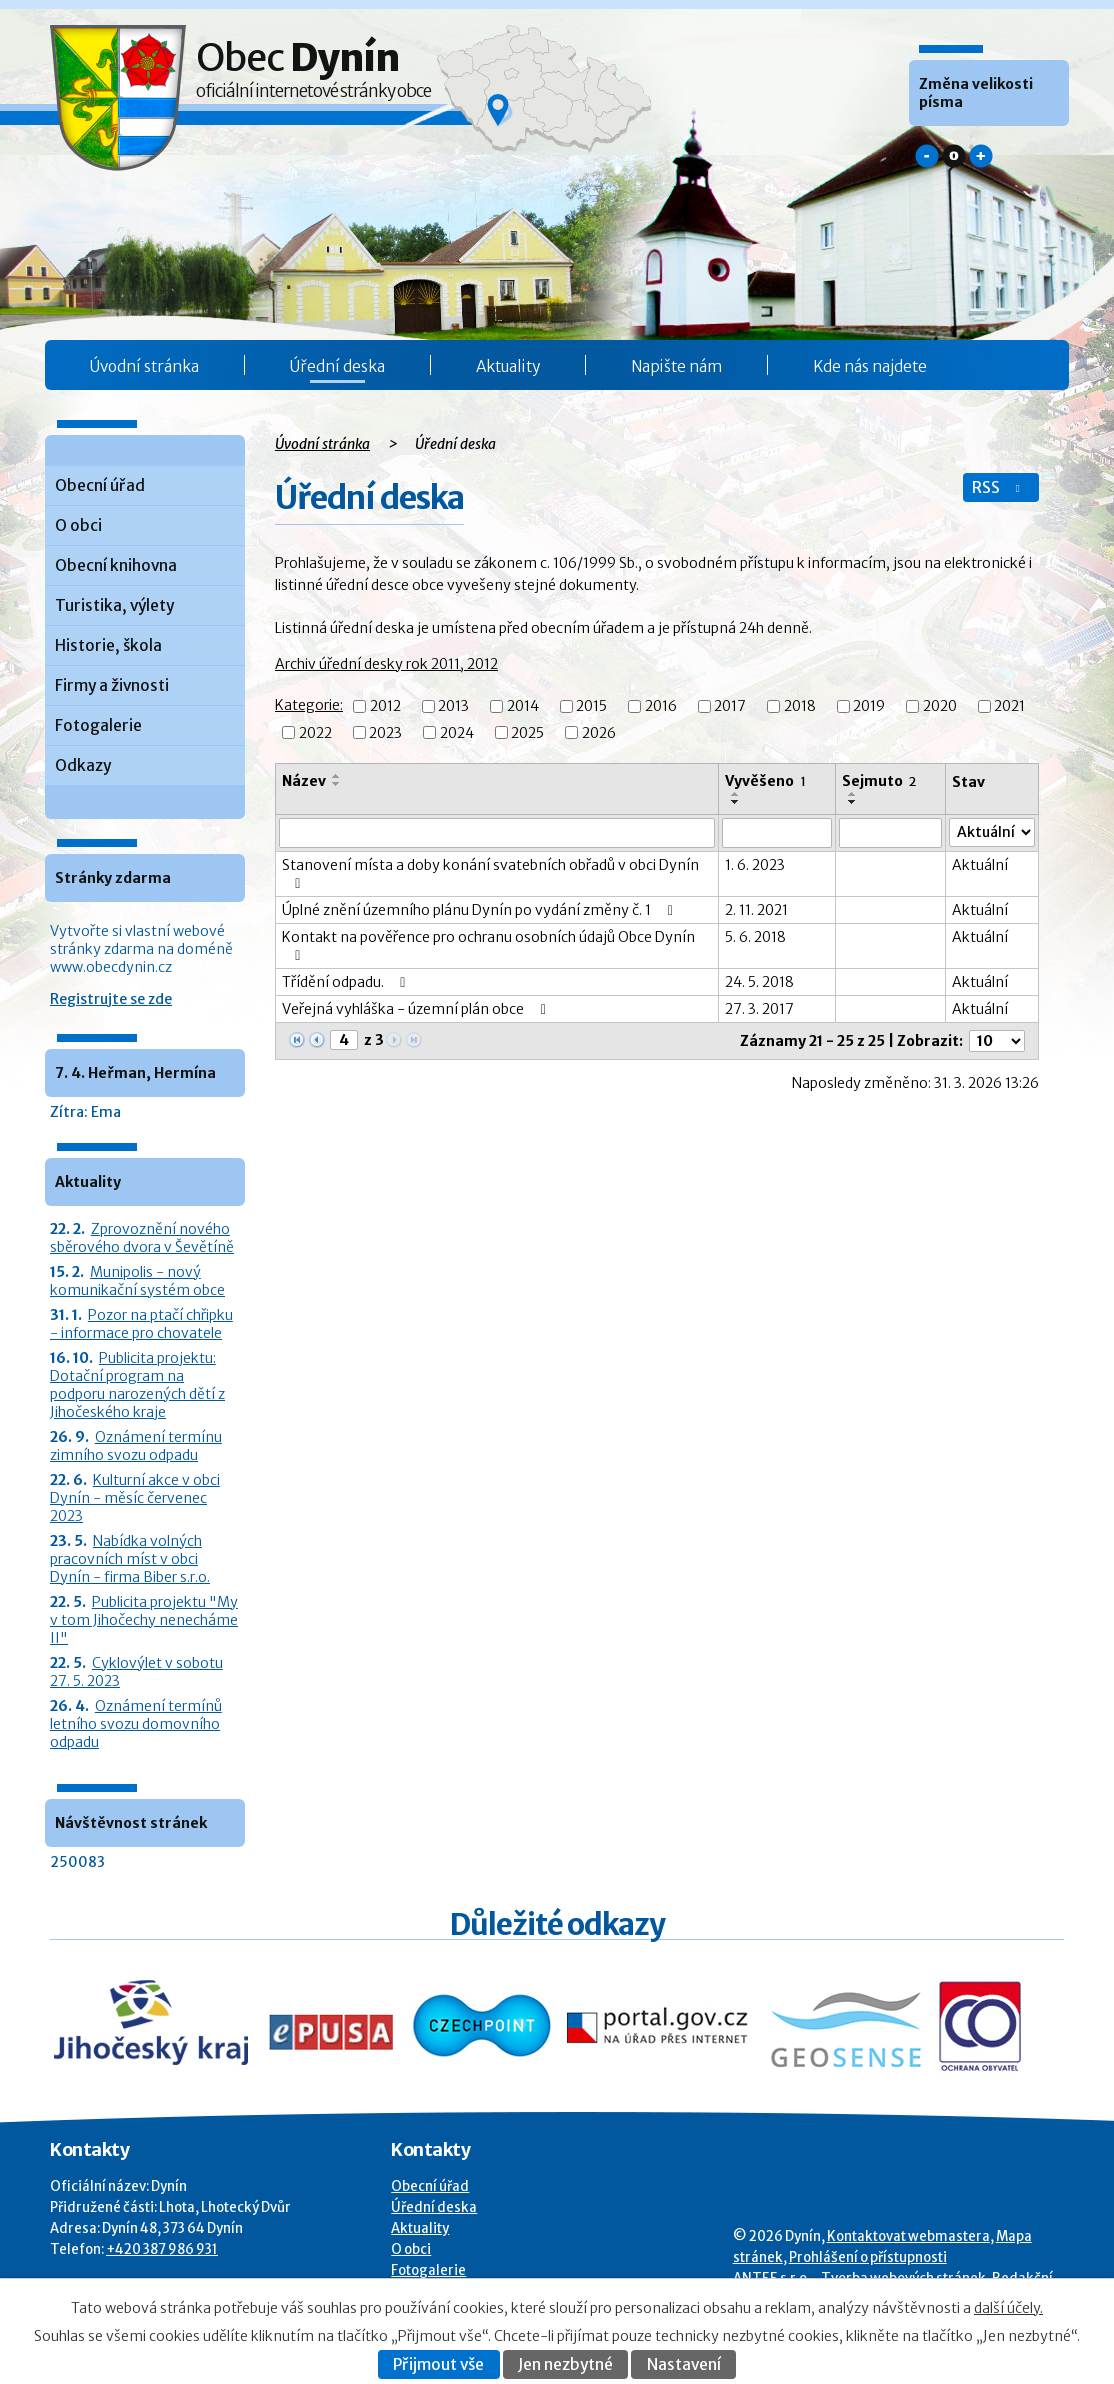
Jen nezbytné (565, 2364)
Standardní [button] (954, 156)
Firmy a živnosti (112, 685)
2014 (523, 707)
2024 (457, 733)
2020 (940, 707)
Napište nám (676, 366)
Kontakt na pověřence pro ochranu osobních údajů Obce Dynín (488, 945)
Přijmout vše (438, 2364)
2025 (527, 733)
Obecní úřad (100, 485)
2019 (869, 707)
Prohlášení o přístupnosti (868, 2257)
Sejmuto (879, 781)
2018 (800, 707)
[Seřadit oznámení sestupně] (337, 784)
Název (304, 781)
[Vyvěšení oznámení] (777, 833)
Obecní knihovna (116, 565)
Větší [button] (981, 156)
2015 (591, 707)
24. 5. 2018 (759, 982)
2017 (730, 707)
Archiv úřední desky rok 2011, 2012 (386, 664)
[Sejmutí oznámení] (890, 833)
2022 (315, 733)
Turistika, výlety (114, 605)
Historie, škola (108, 645)
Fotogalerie (98, 725)
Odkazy (83, 765)
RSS (998, 487)
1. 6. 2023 (755, 865)
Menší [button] (927, 156)
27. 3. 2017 (759, 1009)
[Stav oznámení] (992, 832)
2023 (385, 733)
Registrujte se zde (111, 999)
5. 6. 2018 (755, 937)
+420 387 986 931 (162, 2249)
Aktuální (980, 865)
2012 (385, 707)
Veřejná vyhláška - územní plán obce (417, 1009)
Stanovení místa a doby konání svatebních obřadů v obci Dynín (490, 873)
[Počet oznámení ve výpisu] (997, 1041)
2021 (1009, 707)
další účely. (1008, 2308)
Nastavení (684, 2364)
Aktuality (508, 366)
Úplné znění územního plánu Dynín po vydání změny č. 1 (480, 910)
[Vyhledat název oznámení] (497, 833)
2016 (661, 707)
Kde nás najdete (870, 366)
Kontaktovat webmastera (908, 2236)
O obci (78, 525)
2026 (599, 733)
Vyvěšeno (765, 781)
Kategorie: (309, 705)
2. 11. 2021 (756, 910)
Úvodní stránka (144, 366)
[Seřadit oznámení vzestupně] (337, 776)
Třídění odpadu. (347, 982)
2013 (453, 707)
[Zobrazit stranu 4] (344, 1040)
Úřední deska (337, 366)
